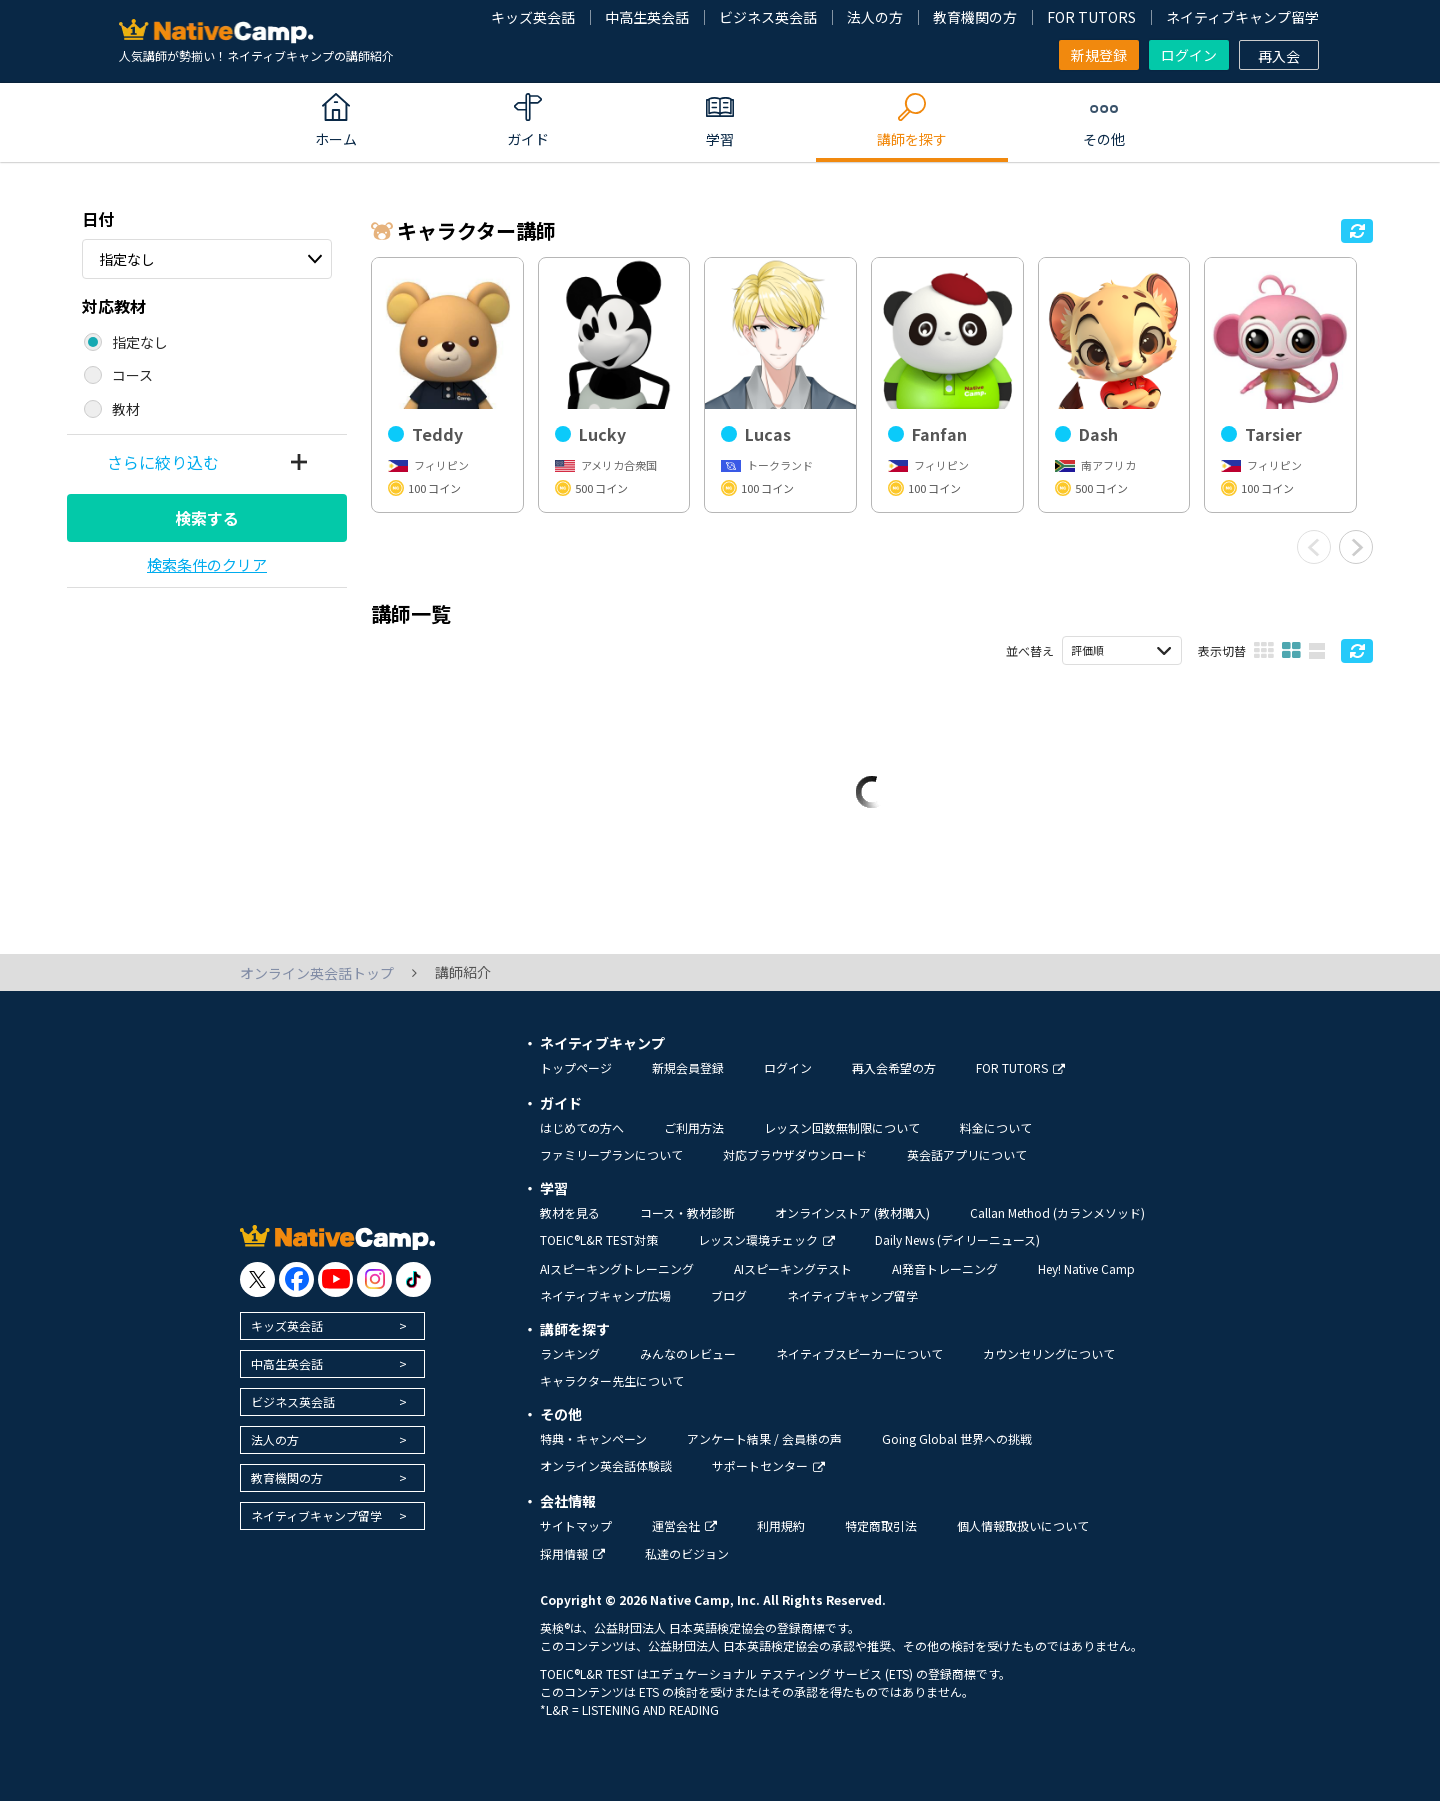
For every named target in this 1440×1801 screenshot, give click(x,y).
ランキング (570, 1353)
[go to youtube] (335, 1279)
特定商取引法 (881, 1525)
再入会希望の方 (894, 1067)
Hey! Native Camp (1086, 1268)
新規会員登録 (688, 1067)
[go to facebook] (296, 1279)
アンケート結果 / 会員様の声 (764, 1438)
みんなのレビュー (688, 1353)
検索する (207, 518)
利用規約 (781, 1525)
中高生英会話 (647, 17)
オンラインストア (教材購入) (852, 1212)
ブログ (729, 1295)
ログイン (1189, 55)
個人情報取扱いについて (1023, 1525)
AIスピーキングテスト (793, 1268)
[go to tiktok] (413, 1279)
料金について (996, 1127)
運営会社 (684, 1525)
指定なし (127, 259)
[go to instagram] (374, 1279)
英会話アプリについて (967, 1154)
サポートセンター (768, 1465)
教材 (126, 409)
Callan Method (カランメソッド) (1057, 1212)
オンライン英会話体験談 (606, 1465)
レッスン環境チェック (766, 1239)
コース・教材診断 (687, 1212)
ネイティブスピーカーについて (859, 1353)
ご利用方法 (694, 1127)
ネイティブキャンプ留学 (1242, 17)
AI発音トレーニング (945, 1268)
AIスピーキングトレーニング (617, 1268)
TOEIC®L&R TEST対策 (599, 1239)
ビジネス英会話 (768, 17)
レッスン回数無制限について (842, 1127)
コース (132, 375)
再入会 (1279, 56)
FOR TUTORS (1091, 17)
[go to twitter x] (257, 1279)
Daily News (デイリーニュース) (957, 1239)
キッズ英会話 (533, 17)
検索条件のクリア (207, 564)
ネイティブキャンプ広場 (605, 1295)
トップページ (576, 1067)
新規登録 (1099, 55)
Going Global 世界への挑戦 (957, 1438)
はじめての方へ (582, 1127)
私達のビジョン (687, 1553)
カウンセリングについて (1049, 1353)
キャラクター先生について (612, 1380)
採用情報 (572, 1553)
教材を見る (570, 1212)
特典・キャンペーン (593, 1438)
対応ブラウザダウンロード (795, 1154)
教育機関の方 (975, 17)
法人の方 (875, 17)
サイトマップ (576, 1525)
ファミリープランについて (611, 1154)
